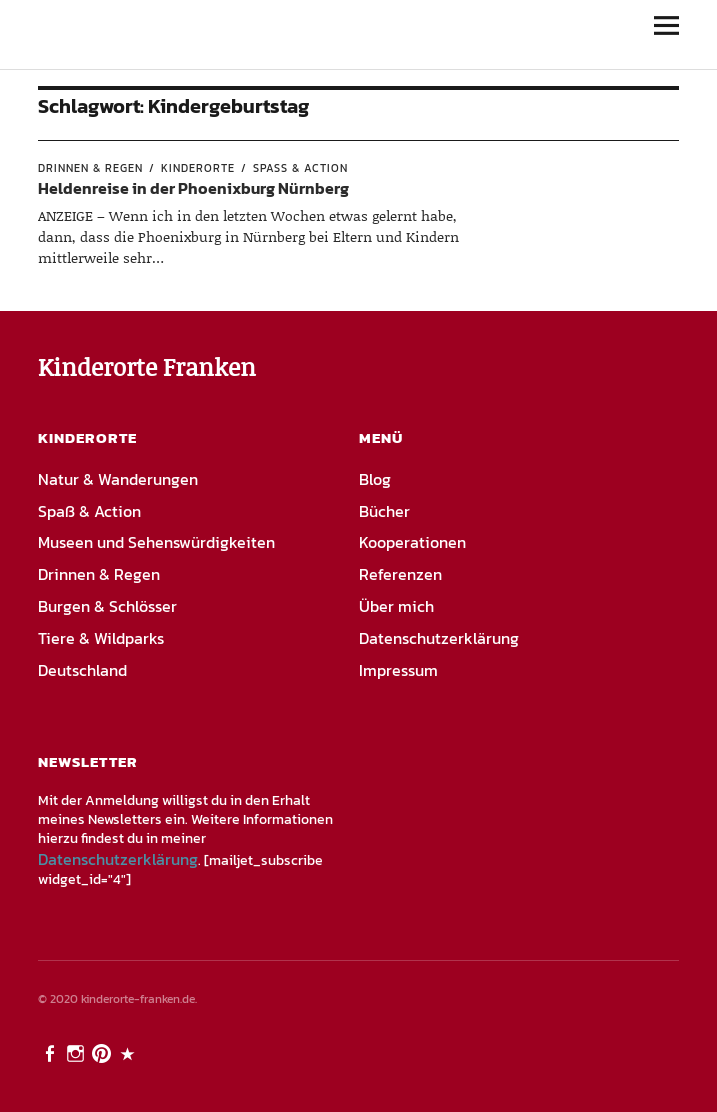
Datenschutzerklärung (439, 638)
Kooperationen (412, 542)
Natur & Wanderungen (118, 479)
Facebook (51, 1052)
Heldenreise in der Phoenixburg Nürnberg (193, 188)
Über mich (396, 606)
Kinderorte (198, 168)
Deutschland (82, 670)
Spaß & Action (300, 168)
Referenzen (400, 574)
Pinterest (103, 1052)
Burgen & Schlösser (107, 606)
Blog (375, 479)
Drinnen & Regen (90, 168)
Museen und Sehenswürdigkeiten (156, 542)
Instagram (77, 1052)
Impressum (398, 670)
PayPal (129, 1052)
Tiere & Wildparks (101, 638)
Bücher (384, 511)
